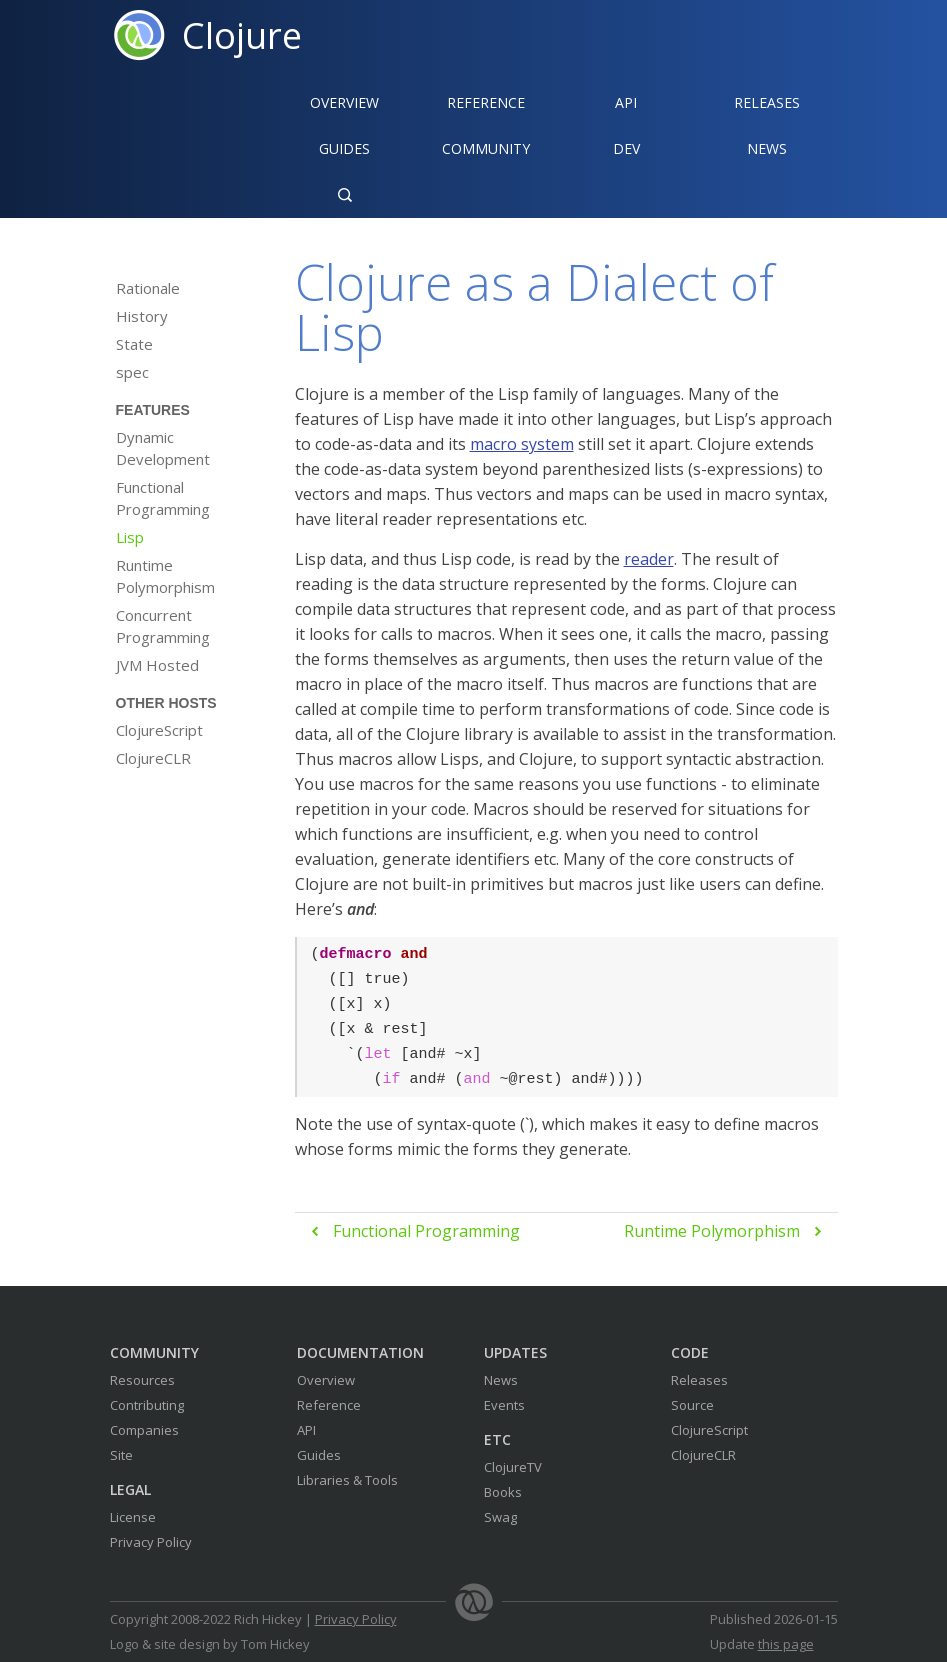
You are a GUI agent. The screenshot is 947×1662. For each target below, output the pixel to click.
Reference (329, 1405)
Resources (142, 1380)
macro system (522, 444)
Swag (500, 1517)
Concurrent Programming (163, 626)
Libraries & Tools (347, 1480)
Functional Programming (163, 498)
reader (649, 559)
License (133, 1517)
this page (786, 1644)
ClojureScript (159, 730)
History (142, 316)
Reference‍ (486, 102)
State (134, 344)
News (767, 148)
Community (486, 148)
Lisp (130, 537)
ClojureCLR (153, 758)
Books (503, 1492)
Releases (767, 102)
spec (132, 372)
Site (121, 1455)
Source (692, 1405)
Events (504, 1405)
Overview (344, 102)
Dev (626, 148)
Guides (344, 148)
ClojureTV (513, 1467)
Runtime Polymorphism (165, 576)
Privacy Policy (151, 1542)
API (626, 102)
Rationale (148, 288)
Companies (144, 1430)
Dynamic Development (163, 448)
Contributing (147, 1405)
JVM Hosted (157, 665)
